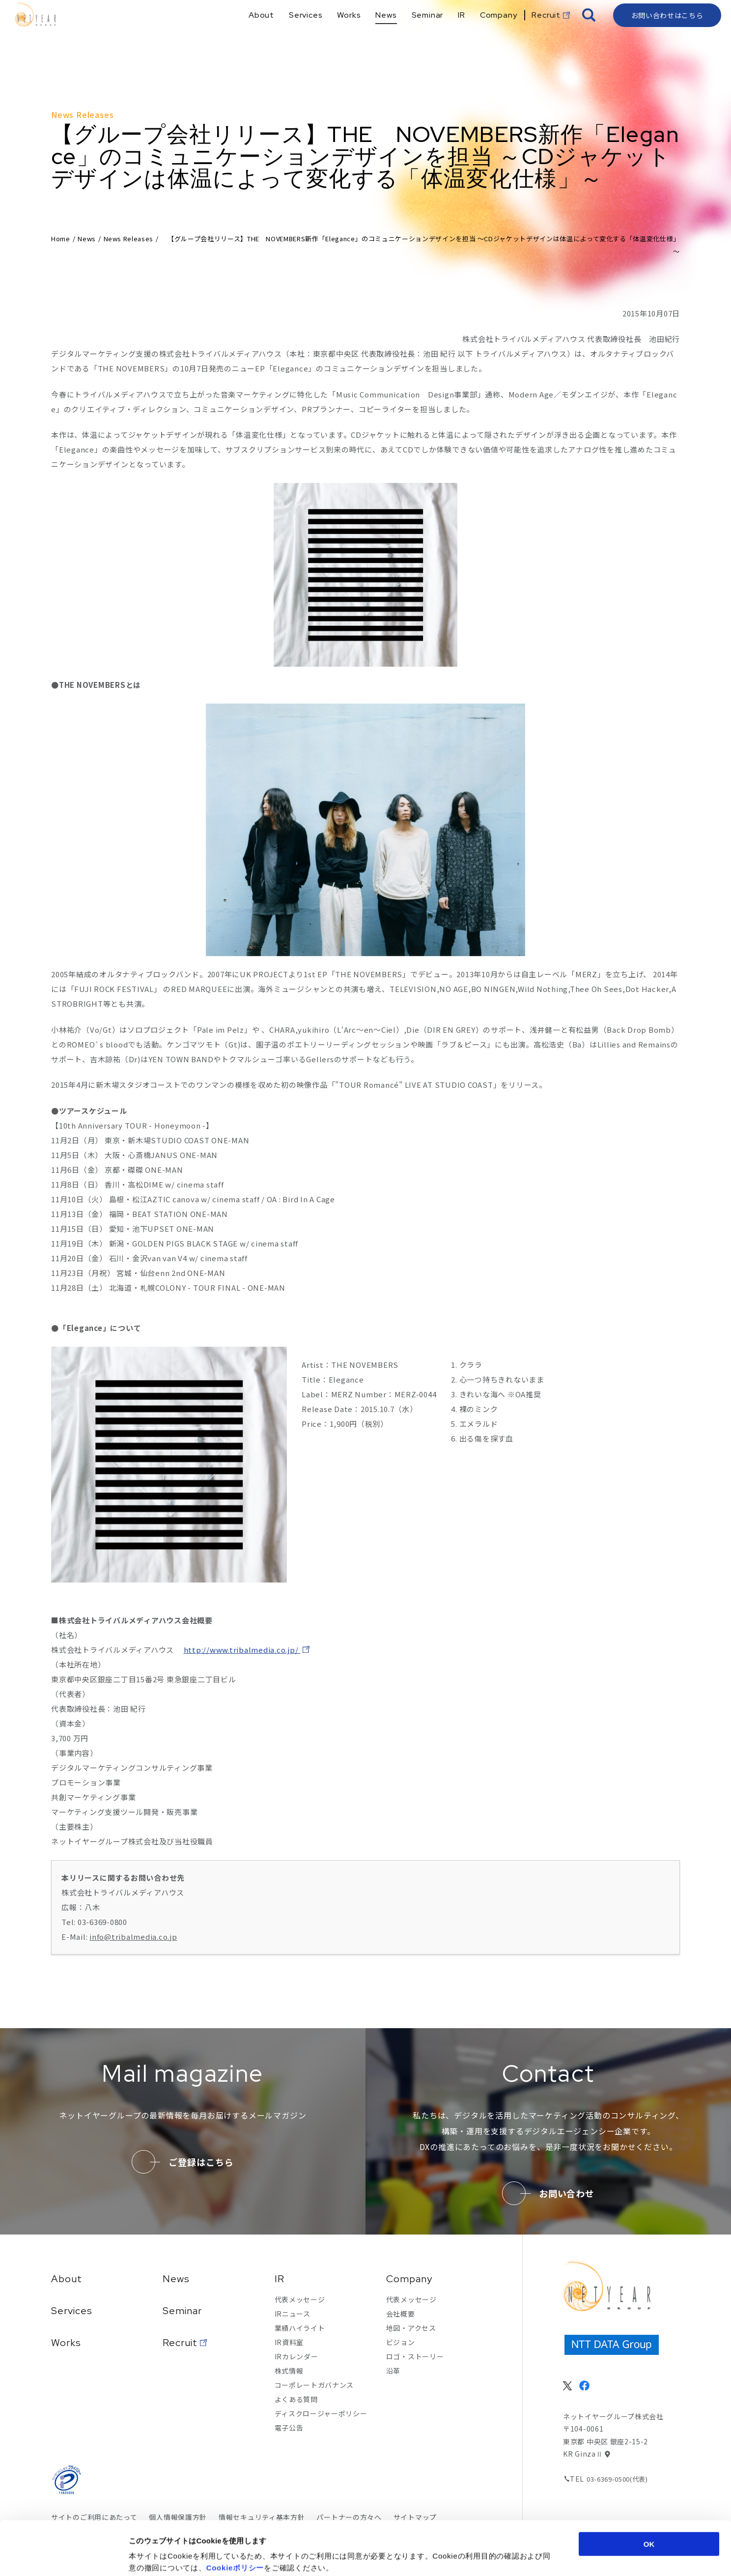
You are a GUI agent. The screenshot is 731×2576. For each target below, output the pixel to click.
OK (649, 2493)
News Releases (128, 238)
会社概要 (400, 2314)
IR (279, 2278)
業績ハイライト (300, 2328)
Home (60, 238)
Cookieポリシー (235, 2517)
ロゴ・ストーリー (415, 2356)
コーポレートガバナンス (314, 2385)
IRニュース (292, 2314)
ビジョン (400, 2342)
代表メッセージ (300, 2299)
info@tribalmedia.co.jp (133, 1936)
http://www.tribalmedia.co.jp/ (242, 1649)
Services (71, 2310)
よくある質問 (296, 2399)
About (66, 2278)
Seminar (182, 2310)
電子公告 (289, 2428)
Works (66, 2342)
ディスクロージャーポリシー (321, 2413)
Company (409, 2278)
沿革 (393, 2371)
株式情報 (289, 2371)
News (87, 238)
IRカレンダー (296, 2356)
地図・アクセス (411, 2328)
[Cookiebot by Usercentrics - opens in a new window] (64, 2556)
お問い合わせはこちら (667, 32)
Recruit (180, 2342)
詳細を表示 (479, 2556)
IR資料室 (289, 2342)
